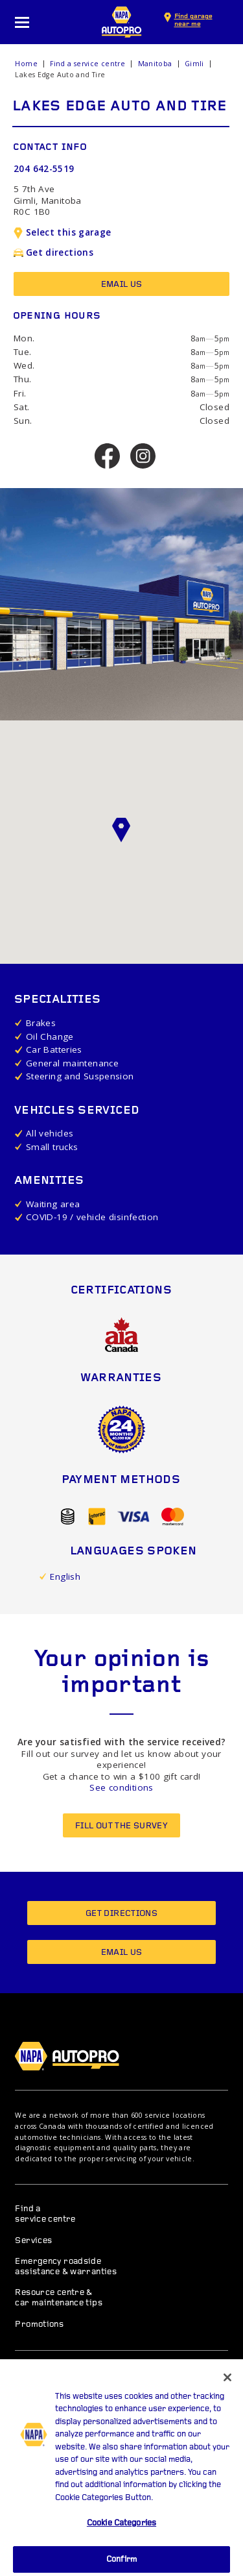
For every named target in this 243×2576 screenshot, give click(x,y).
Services (33, 2241)
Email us (122, 284)
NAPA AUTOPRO (121, 22)
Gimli (194, 63)
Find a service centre (87, 63)
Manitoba (155, 63)
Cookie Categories (121, 2535)
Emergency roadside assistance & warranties (66, 2266)
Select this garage (62, 232)
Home (26, 63)
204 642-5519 (44, 169)
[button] (122, 830)
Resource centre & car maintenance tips (58, 2297)
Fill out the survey (121, 1826)
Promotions (39, 2324)
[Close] (227, 2389)
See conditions (121, 1787)
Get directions (53, 252)
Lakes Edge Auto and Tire (60, 74)
